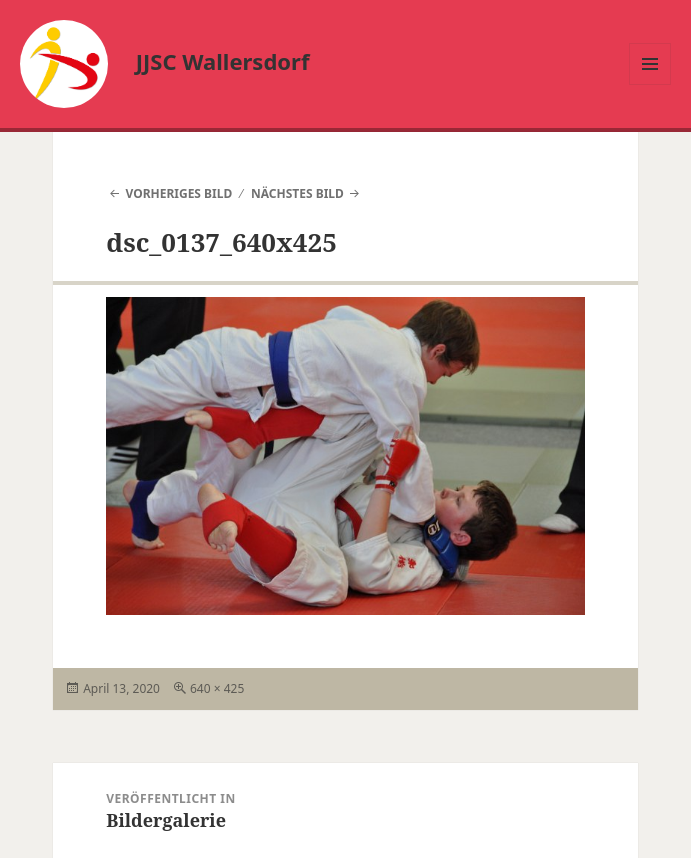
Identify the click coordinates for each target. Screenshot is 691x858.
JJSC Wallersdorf (223, 61)
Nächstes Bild (297, 193)
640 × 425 (217, 688)
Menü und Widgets (650, 84)
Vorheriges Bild (178, 193)
